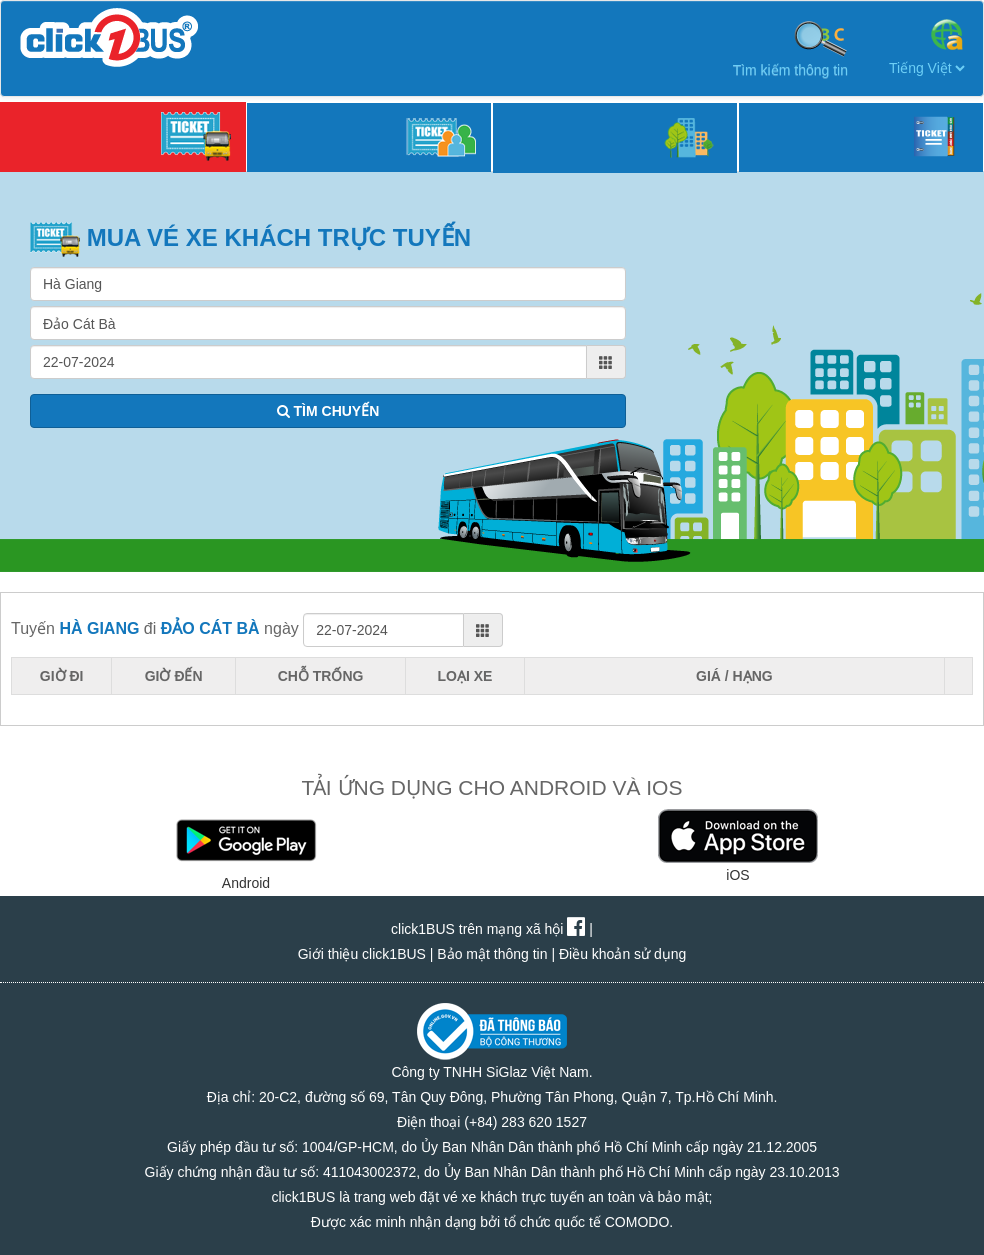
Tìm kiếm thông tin (790, 48)
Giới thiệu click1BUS (362, 954)
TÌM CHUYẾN (328, 411)
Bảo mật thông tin (492, 954)
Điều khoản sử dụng (622, 954)
